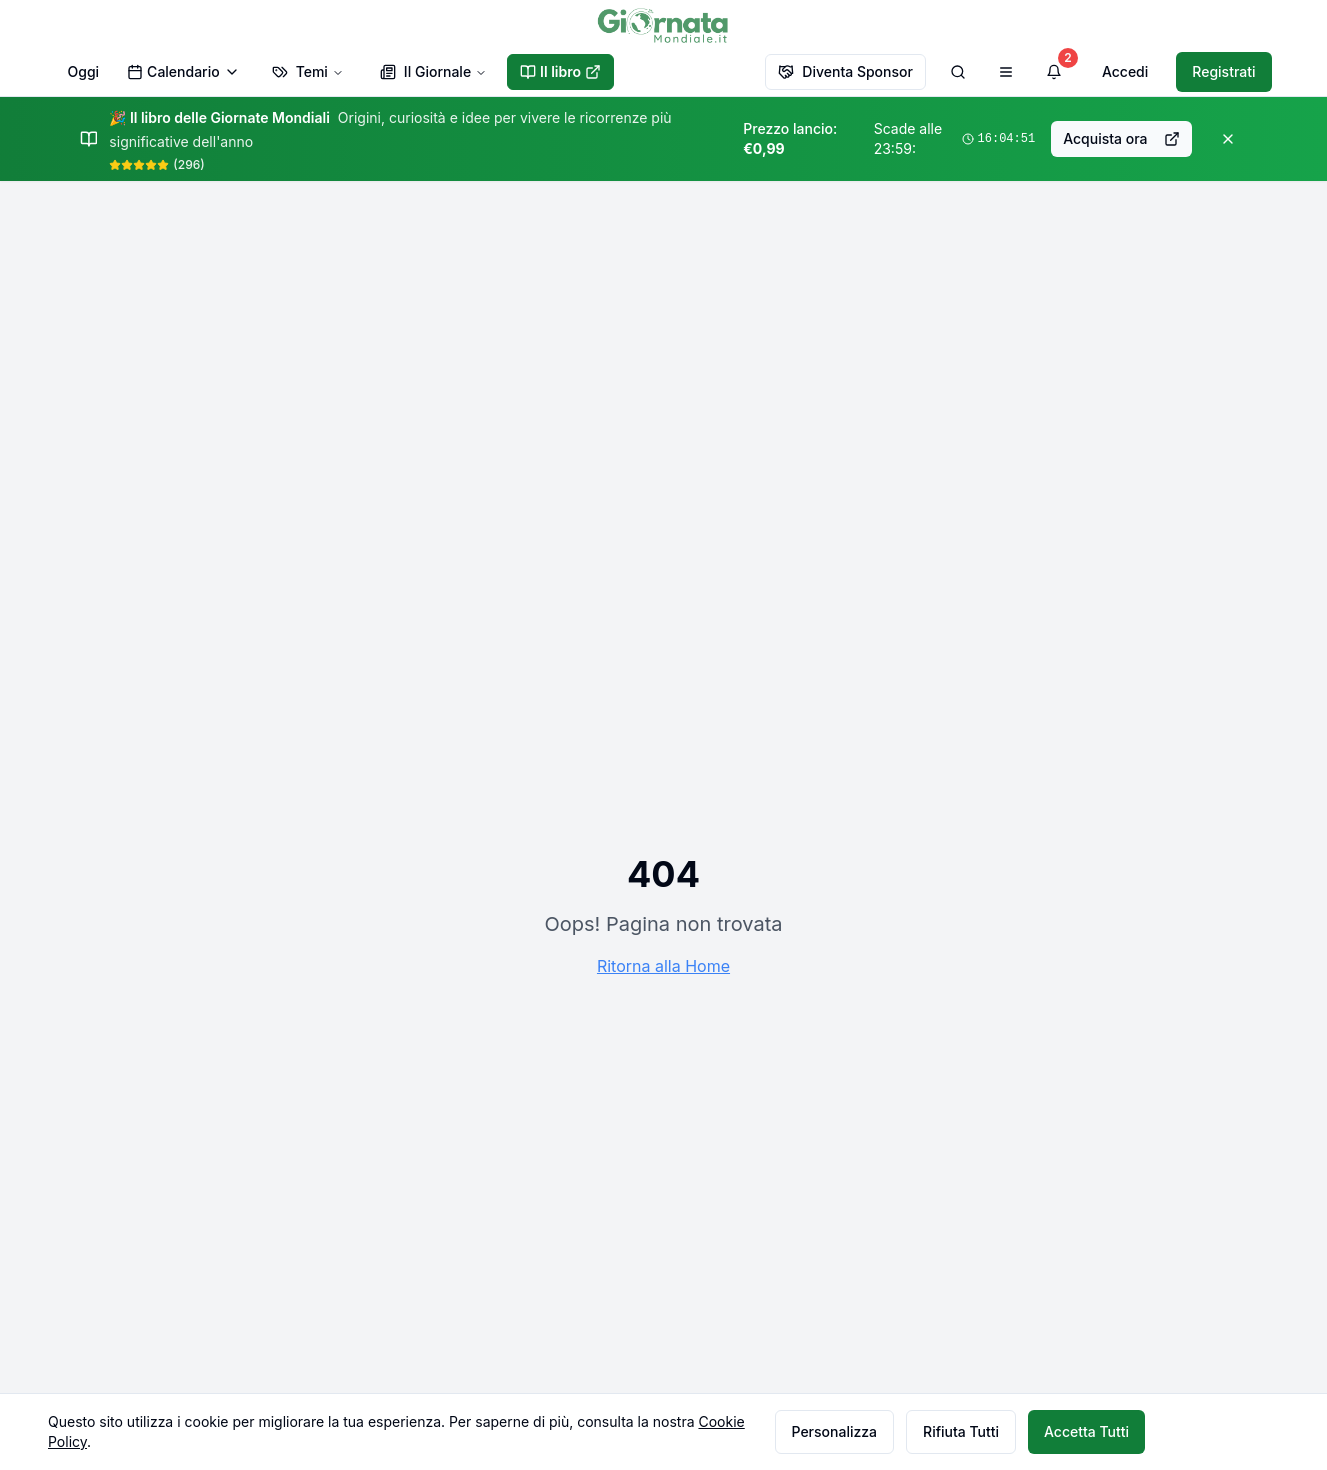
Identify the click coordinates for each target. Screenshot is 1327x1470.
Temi (308, 71)
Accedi (1125, 71)
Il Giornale (433, 71)
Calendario (183, 71)
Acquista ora (1121, 138)
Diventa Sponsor (845, 71)
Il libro (560, 71)
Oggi (84, 71)
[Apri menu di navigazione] (1006, 72)
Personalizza (835, 1431)
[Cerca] (958, 72)
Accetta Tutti (1086, 1431)
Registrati (1223, 71)
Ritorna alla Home (663, 966)
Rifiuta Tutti (961, 1431)
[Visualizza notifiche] (1054, 72)
